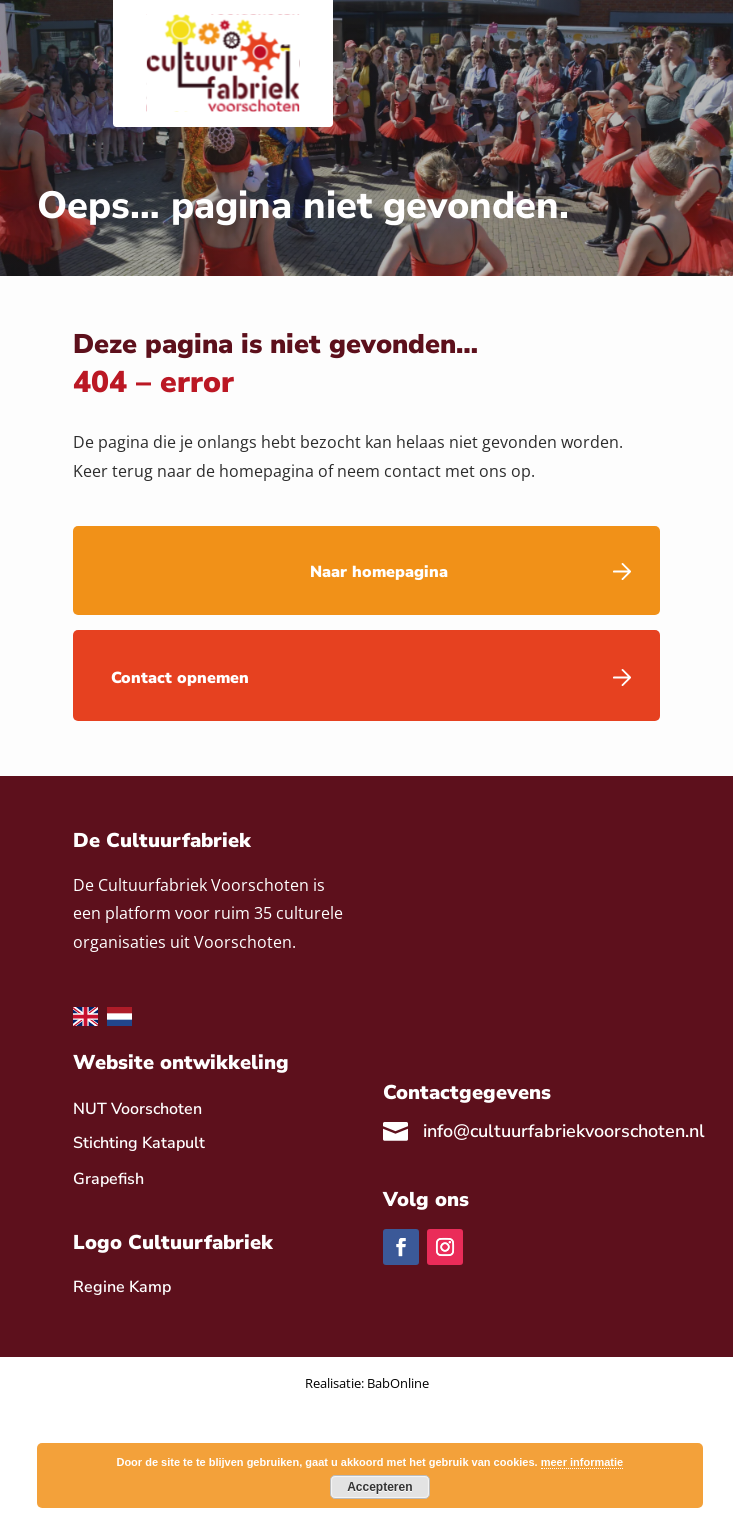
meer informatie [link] (582, 1462)
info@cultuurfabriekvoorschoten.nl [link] (564, 1131)
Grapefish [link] (108, 1179)
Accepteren (379, 1487)
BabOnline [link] (398, 1383)
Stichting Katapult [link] (139, 1143)
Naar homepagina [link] (379, 572)
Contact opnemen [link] (180, 678)
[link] (122, 1287)
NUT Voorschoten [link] (137, 1109)
